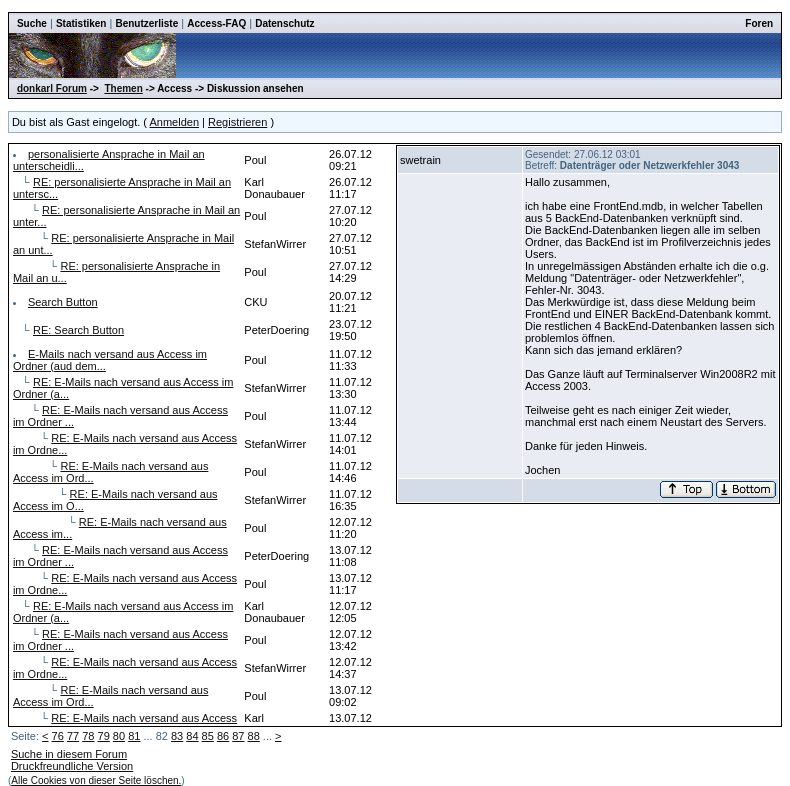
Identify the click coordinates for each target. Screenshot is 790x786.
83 (177, 736)
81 (134, 736)
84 (192, 736)
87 (238, 736)
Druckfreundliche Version (72, 766)
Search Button (63, 302)
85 (208, 736)
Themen (123, 88)
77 (73, 736)
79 (104, 736)
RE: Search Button (78, 330)
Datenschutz (284, 23)
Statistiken (81, 23)
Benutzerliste (146, 23)
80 (119, 736)
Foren (759, 23)
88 (254, 736)
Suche (32, 23)
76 (58, 736)
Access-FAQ (216, 23)
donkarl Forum (52, 88)
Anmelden (174, 122)
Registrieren (237, 122)
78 (88, 736)
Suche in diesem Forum (69, 754)
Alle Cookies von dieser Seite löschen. (96, 780)
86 (223, 736)
